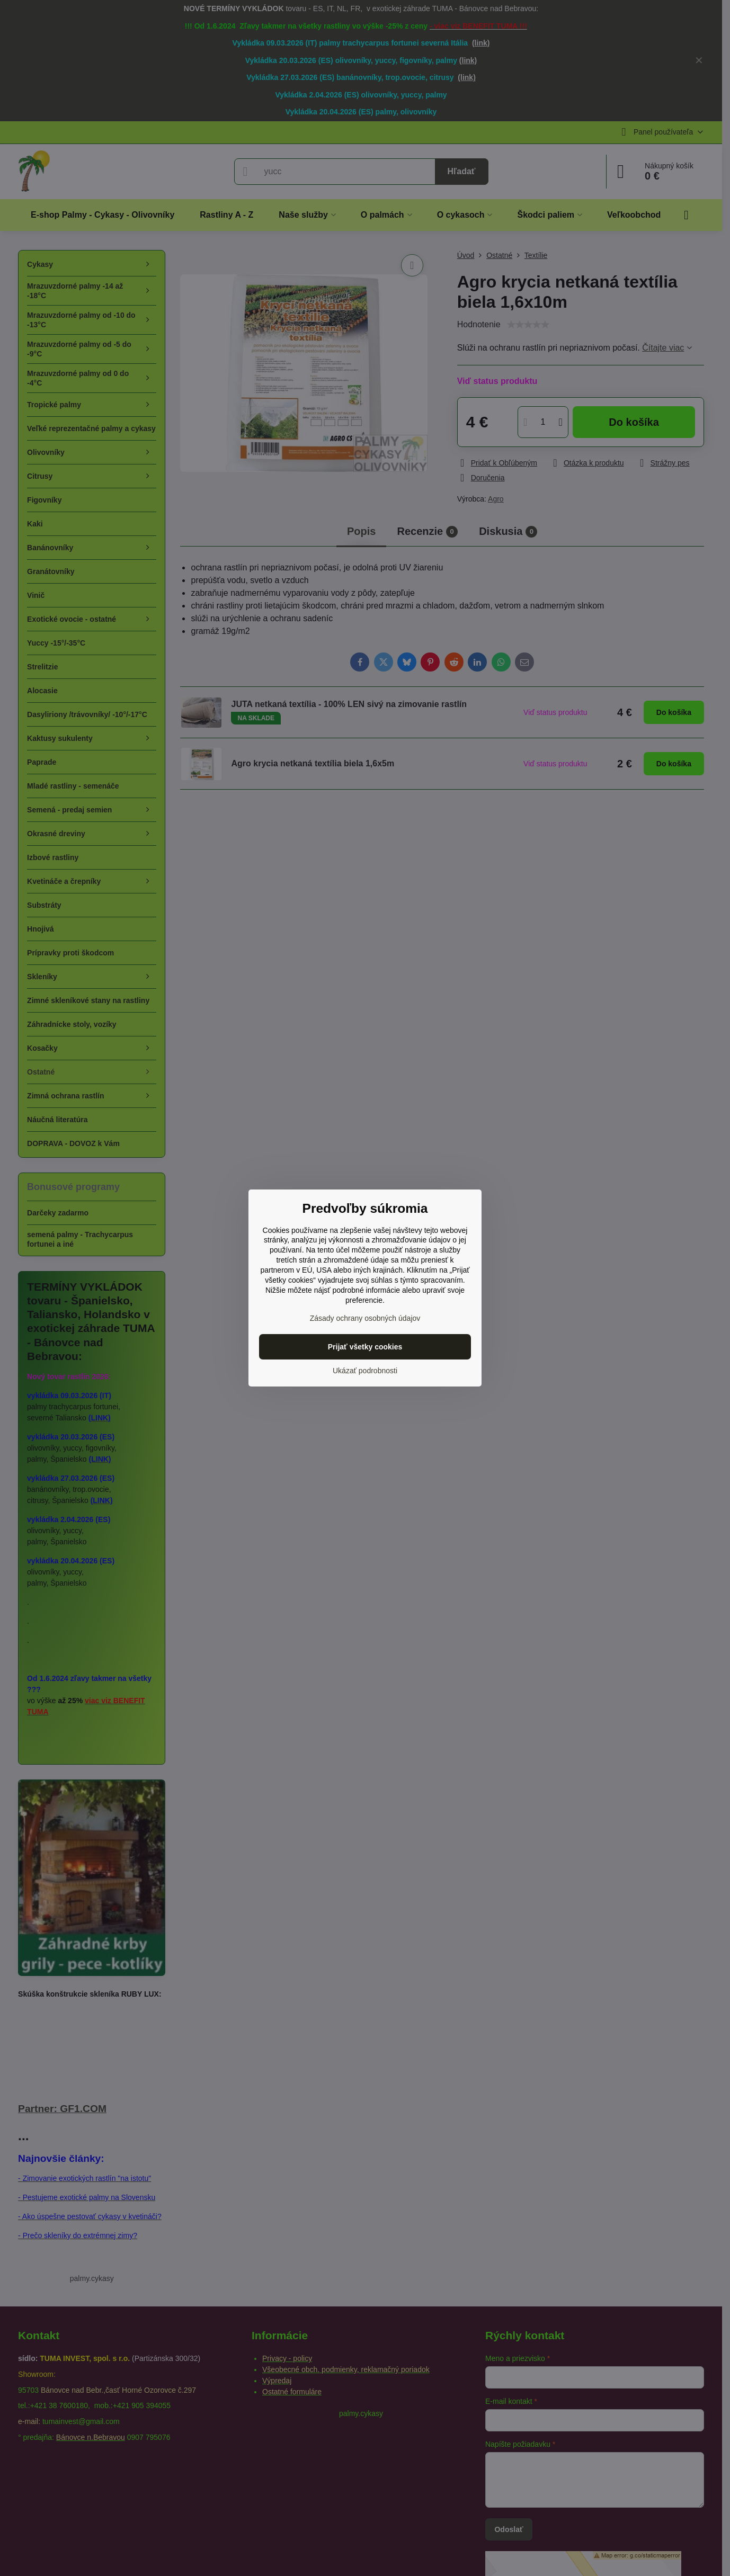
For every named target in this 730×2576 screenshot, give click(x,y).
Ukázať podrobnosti (365, 1370)
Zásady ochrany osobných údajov (365, 1318)
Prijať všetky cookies (365, 1347)
